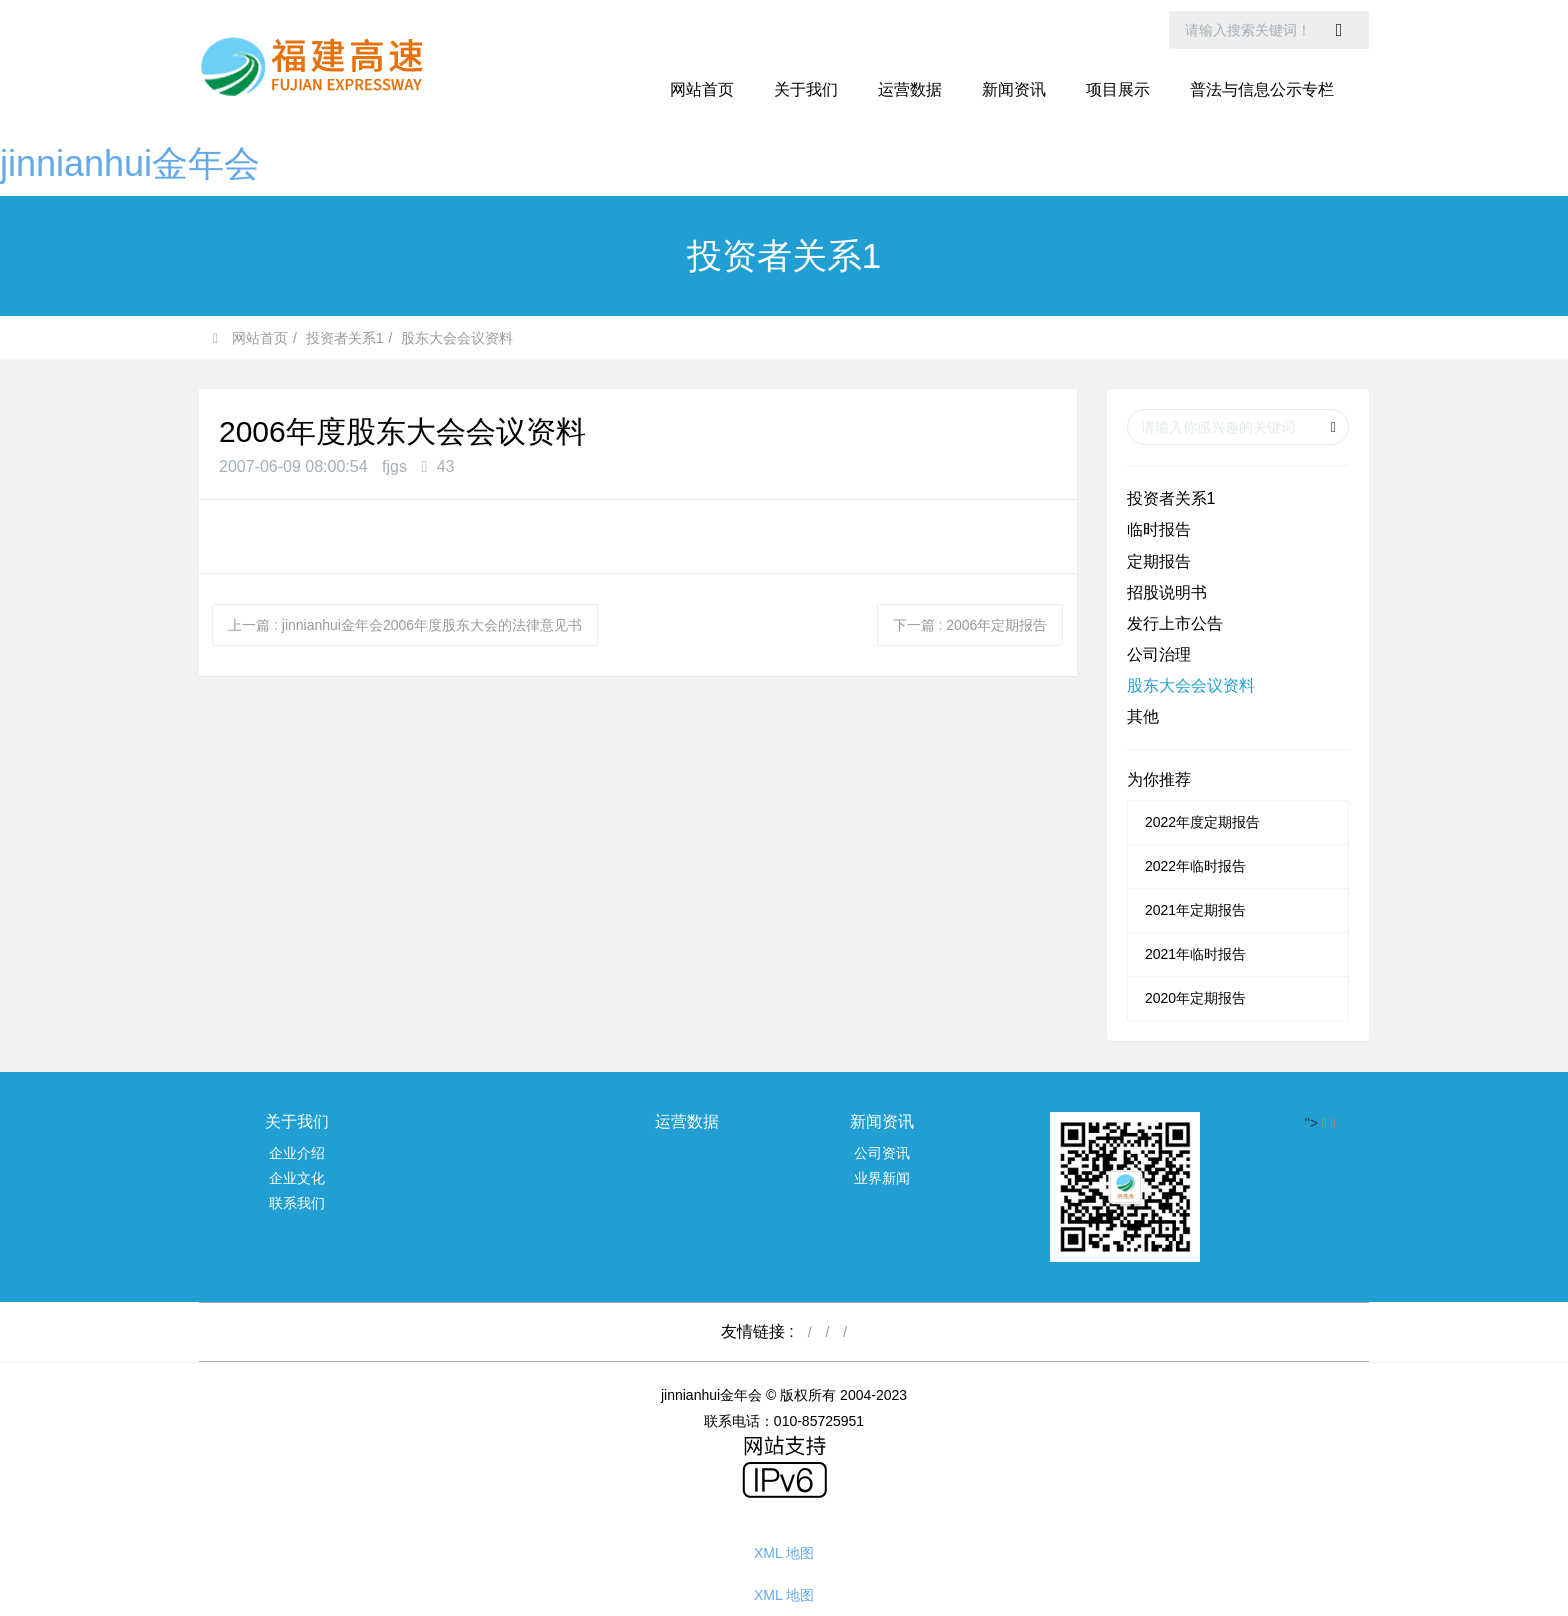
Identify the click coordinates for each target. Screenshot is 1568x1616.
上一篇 (405, 625)
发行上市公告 (1175, 623)
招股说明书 (1167, 592)
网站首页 (702, 89)
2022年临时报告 (1195, 866)
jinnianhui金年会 (130, 163)
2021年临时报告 (1195, 954)
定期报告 (1159, 561)
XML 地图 (784, 1553)
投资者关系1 (345, 338)
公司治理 (1159, 654)
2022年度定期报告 (1202, 822)
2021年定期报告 (1195, 910)
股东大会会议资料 (457, 338)
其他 (1143, 716)
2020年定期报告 (1195, 998)
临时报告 (1159, 529)
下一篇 (970, 625)
